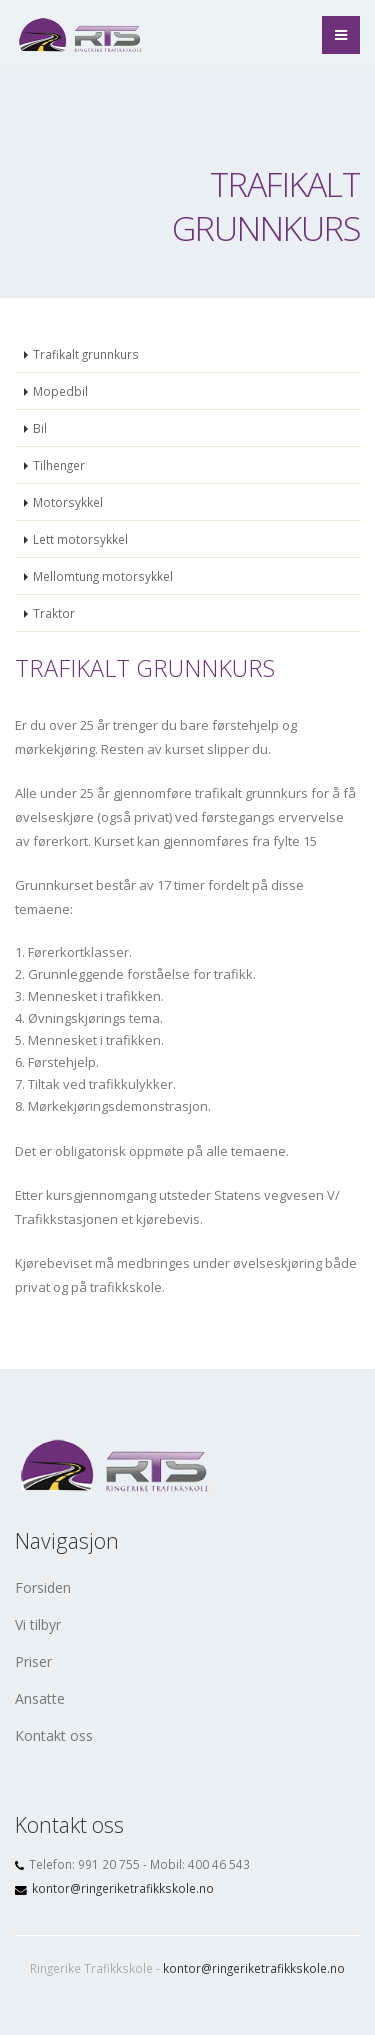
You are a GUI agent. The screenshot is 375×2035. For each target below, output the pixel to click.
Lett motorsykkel (80, 539)
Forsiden (43, 1587)
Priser (33, 1661)
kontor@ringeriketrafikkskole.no (123, 1888)
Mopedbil (60, 391)
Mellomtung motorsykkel (103, 576)
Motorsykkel (68, 502)
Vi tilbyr (38, 1624)
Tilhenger (59, 465)
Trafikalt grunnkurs (86, 354)
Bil (40, 428)
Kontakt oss (54, 1735)
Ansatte (40, 1698)
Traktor (54, 613)
